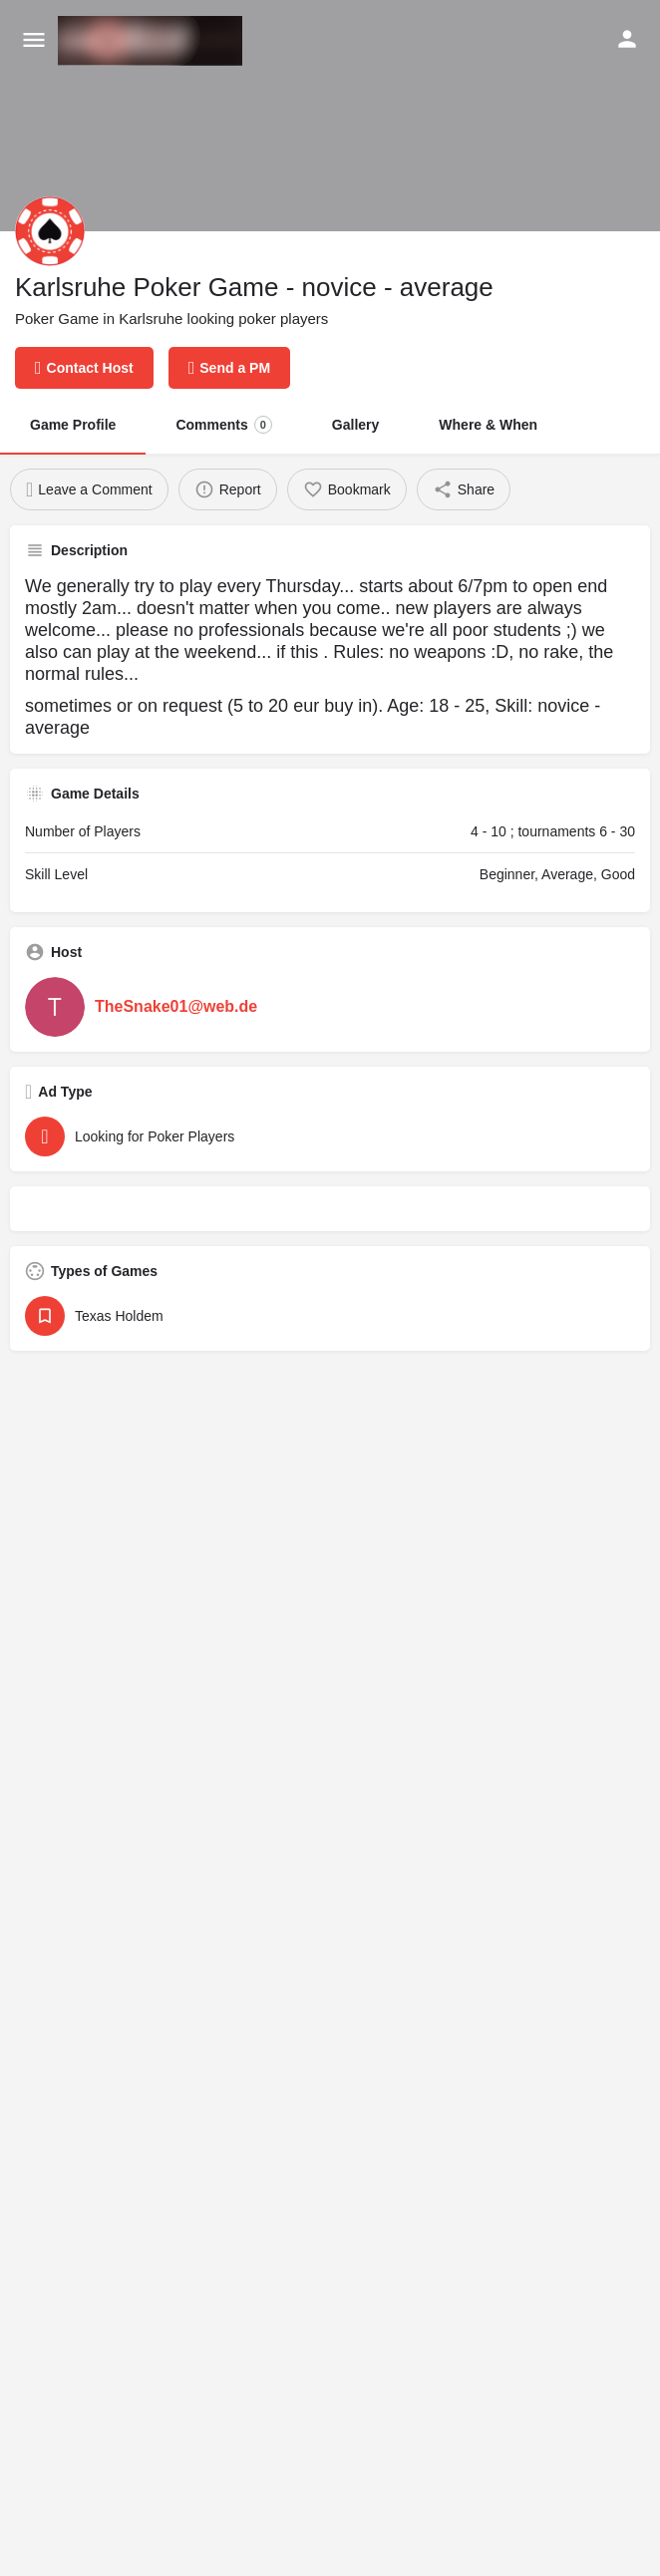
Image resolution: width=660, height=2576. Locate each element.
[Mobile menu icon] (34, 41)
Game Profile (73, 425)
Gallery (355, 425)
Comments (223, 425)
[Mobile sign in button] (627, 39)
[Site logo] (152, 41)
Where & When (488, 425)
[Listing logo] (50, 231)
